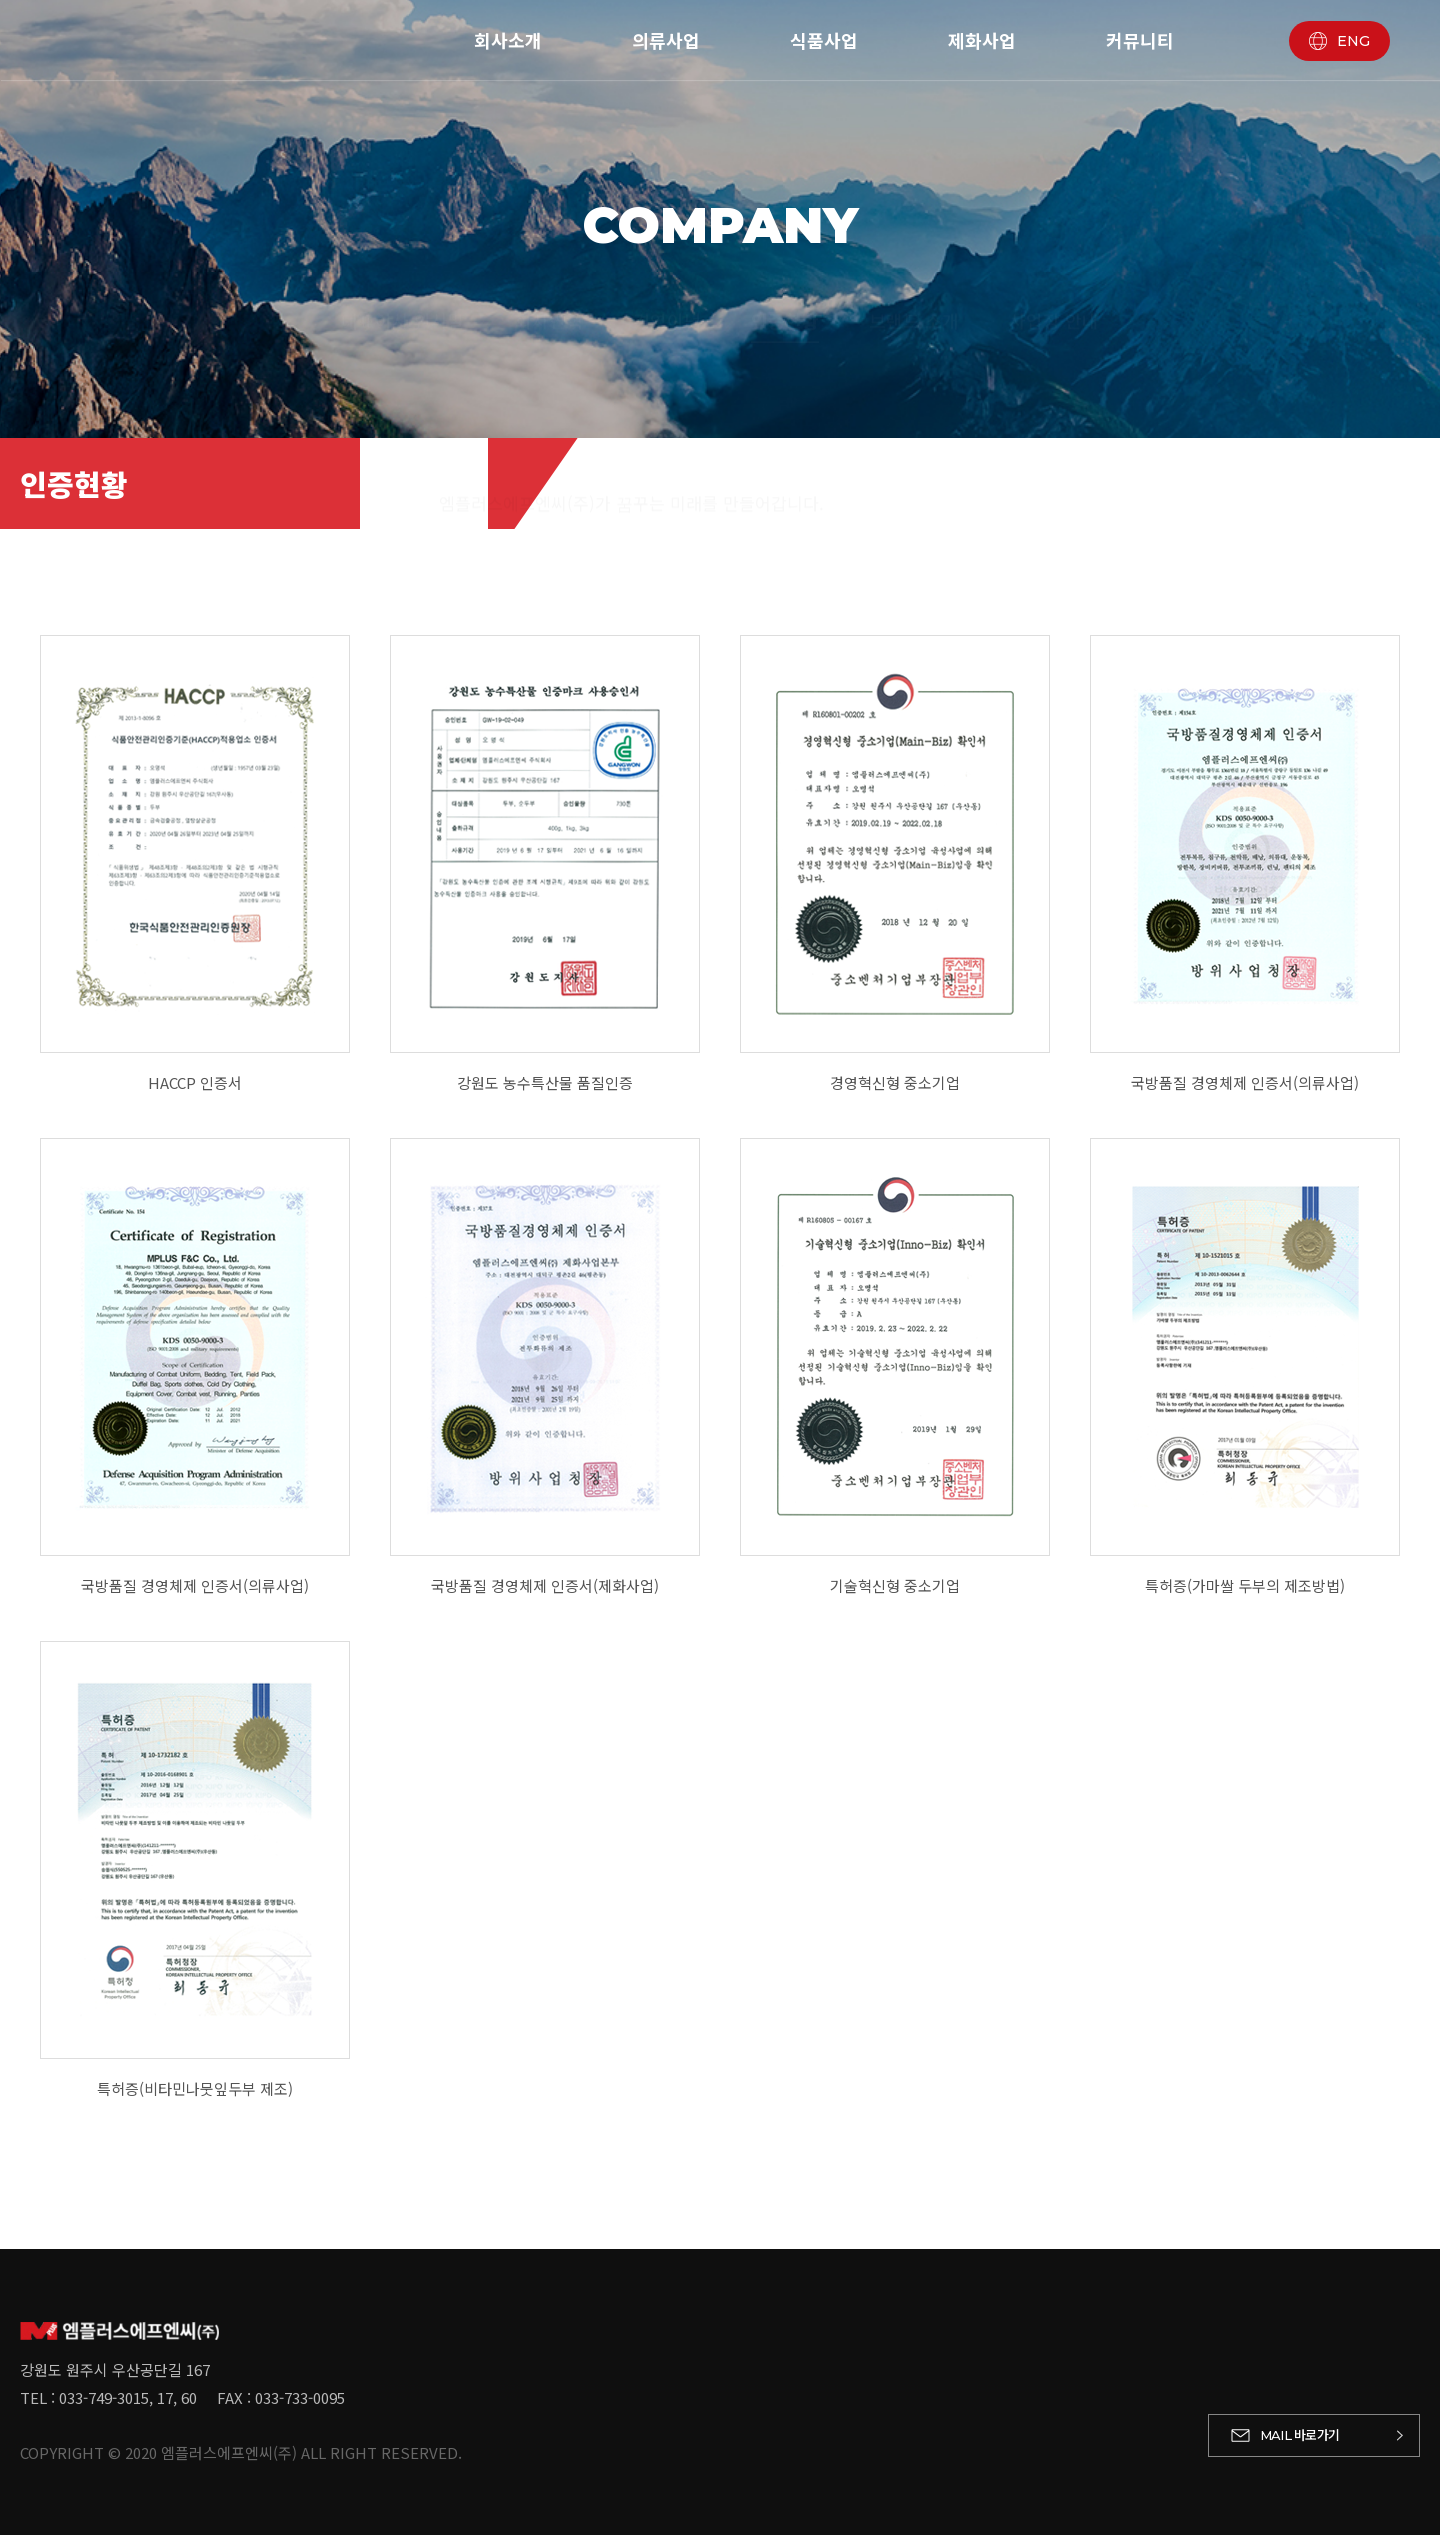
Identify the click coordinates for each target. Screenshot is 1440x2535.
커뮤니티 (1140, 40)
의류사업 (666, 40)
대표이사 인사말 (403, 302)
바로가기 (1300, 2434)
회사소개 (508, 40)
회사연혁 (549, 302)
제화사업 (982, 40)
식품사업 (824, 40)
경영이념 (667, 302)
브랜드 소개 (914, 302)
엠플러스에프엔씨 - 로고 (175, 40)
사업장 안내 (1054, 302)
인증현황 (785, 302)
